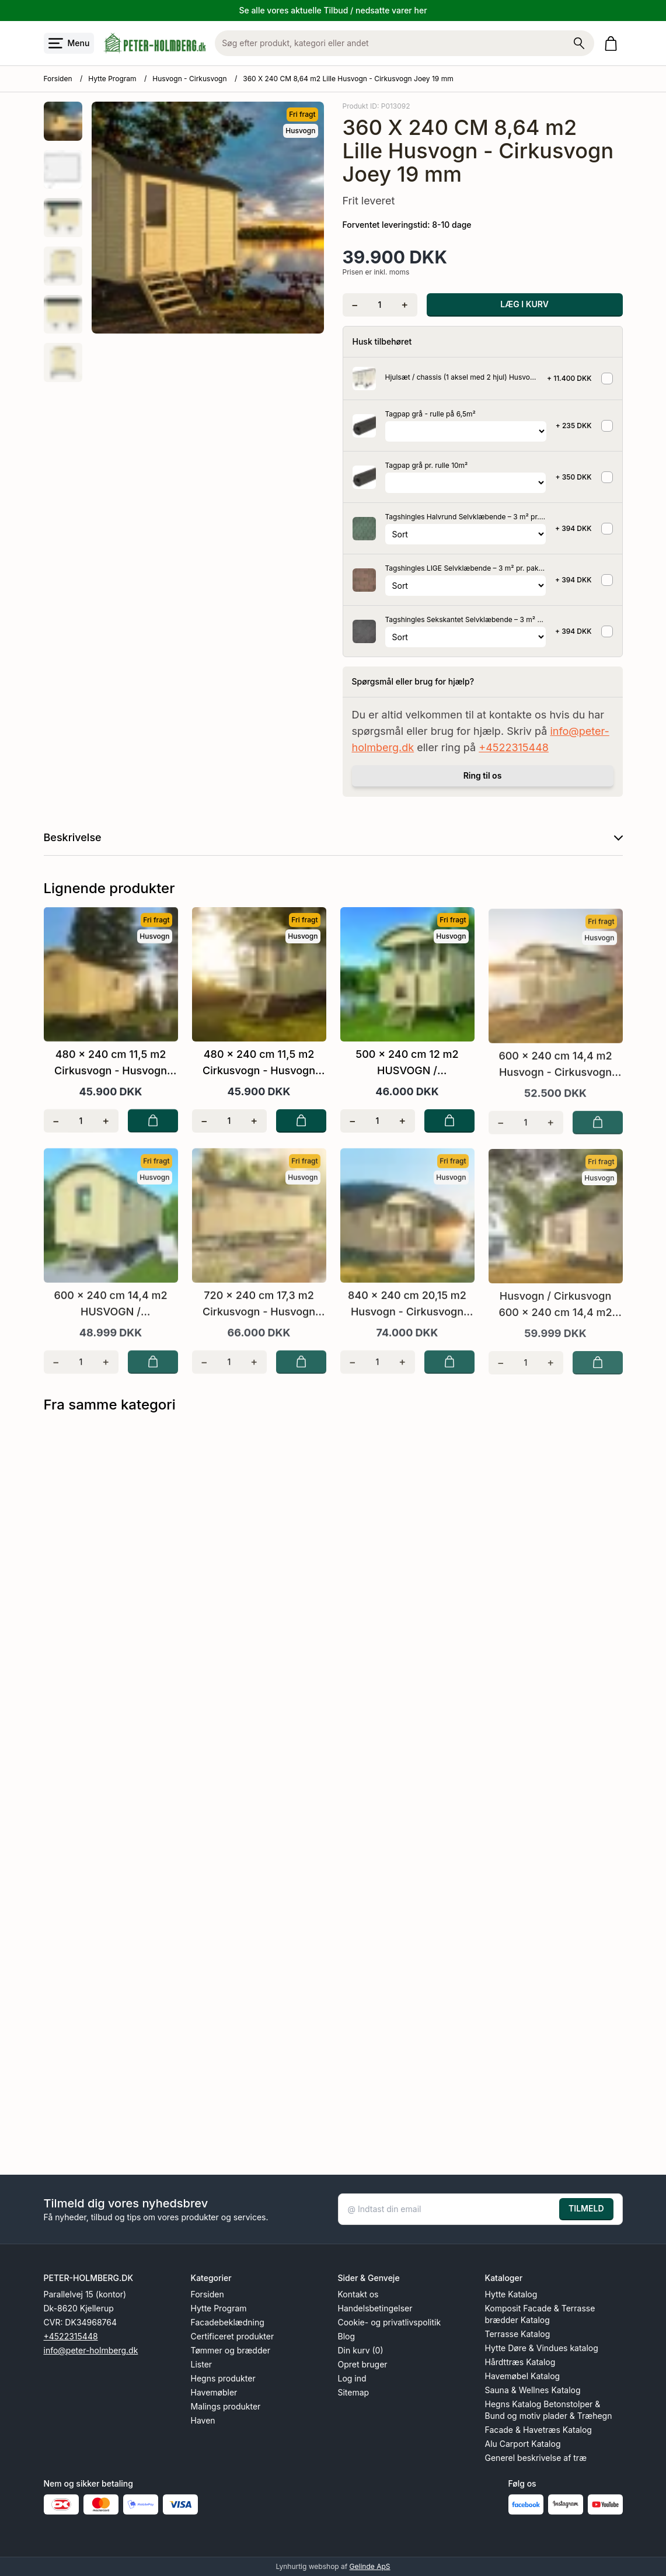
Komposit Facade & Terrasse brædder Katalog (540, 2314)
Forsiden (58, 78)
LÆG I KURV (524, 304)
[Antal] (379, 305)
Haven (203, 2420)
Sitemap (353, 2392)
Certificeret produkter (232, 2336)
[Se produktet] (364, 378)
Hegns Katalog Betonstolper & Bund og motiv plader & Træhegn (548, 2410)
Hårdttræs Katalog (520, 2362)
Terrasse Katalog (517, 2334)
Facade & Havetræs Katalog (538, 2430)
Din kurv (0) (360, 2350)
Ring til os (482, 775)
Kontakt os (358, 2294)
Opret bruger (363, 2364)
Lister (201, 2364)
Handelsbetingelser (375, 2308)
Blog (346, 2336)
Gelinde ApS (370, 2566)
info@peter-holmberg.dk (91, 2350)
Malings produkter (226, 2406)
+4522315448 (514, 747)
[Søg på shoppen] (579, 43)
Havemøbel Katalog (522, 2376)
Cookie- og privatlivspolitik (389, 2322)
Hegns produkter (223, 2378)
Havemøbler (214, 2392)
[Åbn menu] (69, 43)
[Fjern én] (355, 305)
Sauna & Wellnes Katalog (533, 2390)
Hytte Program (112, 78)
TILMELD (586, 2208)
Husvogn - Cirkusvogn (189, 78)
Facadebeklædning (227, 2322)
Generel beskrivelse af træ (536, 2458)
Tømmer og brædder (230, 2350)
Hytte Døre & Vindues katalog (541, 2348)
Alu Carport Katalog (523, 2444)
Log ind (352, 2378)
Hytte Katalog (511, 2294)
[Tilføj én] (404, 305)
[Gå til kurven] (613, 43)
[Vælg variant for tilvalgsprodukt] (465, 431)
